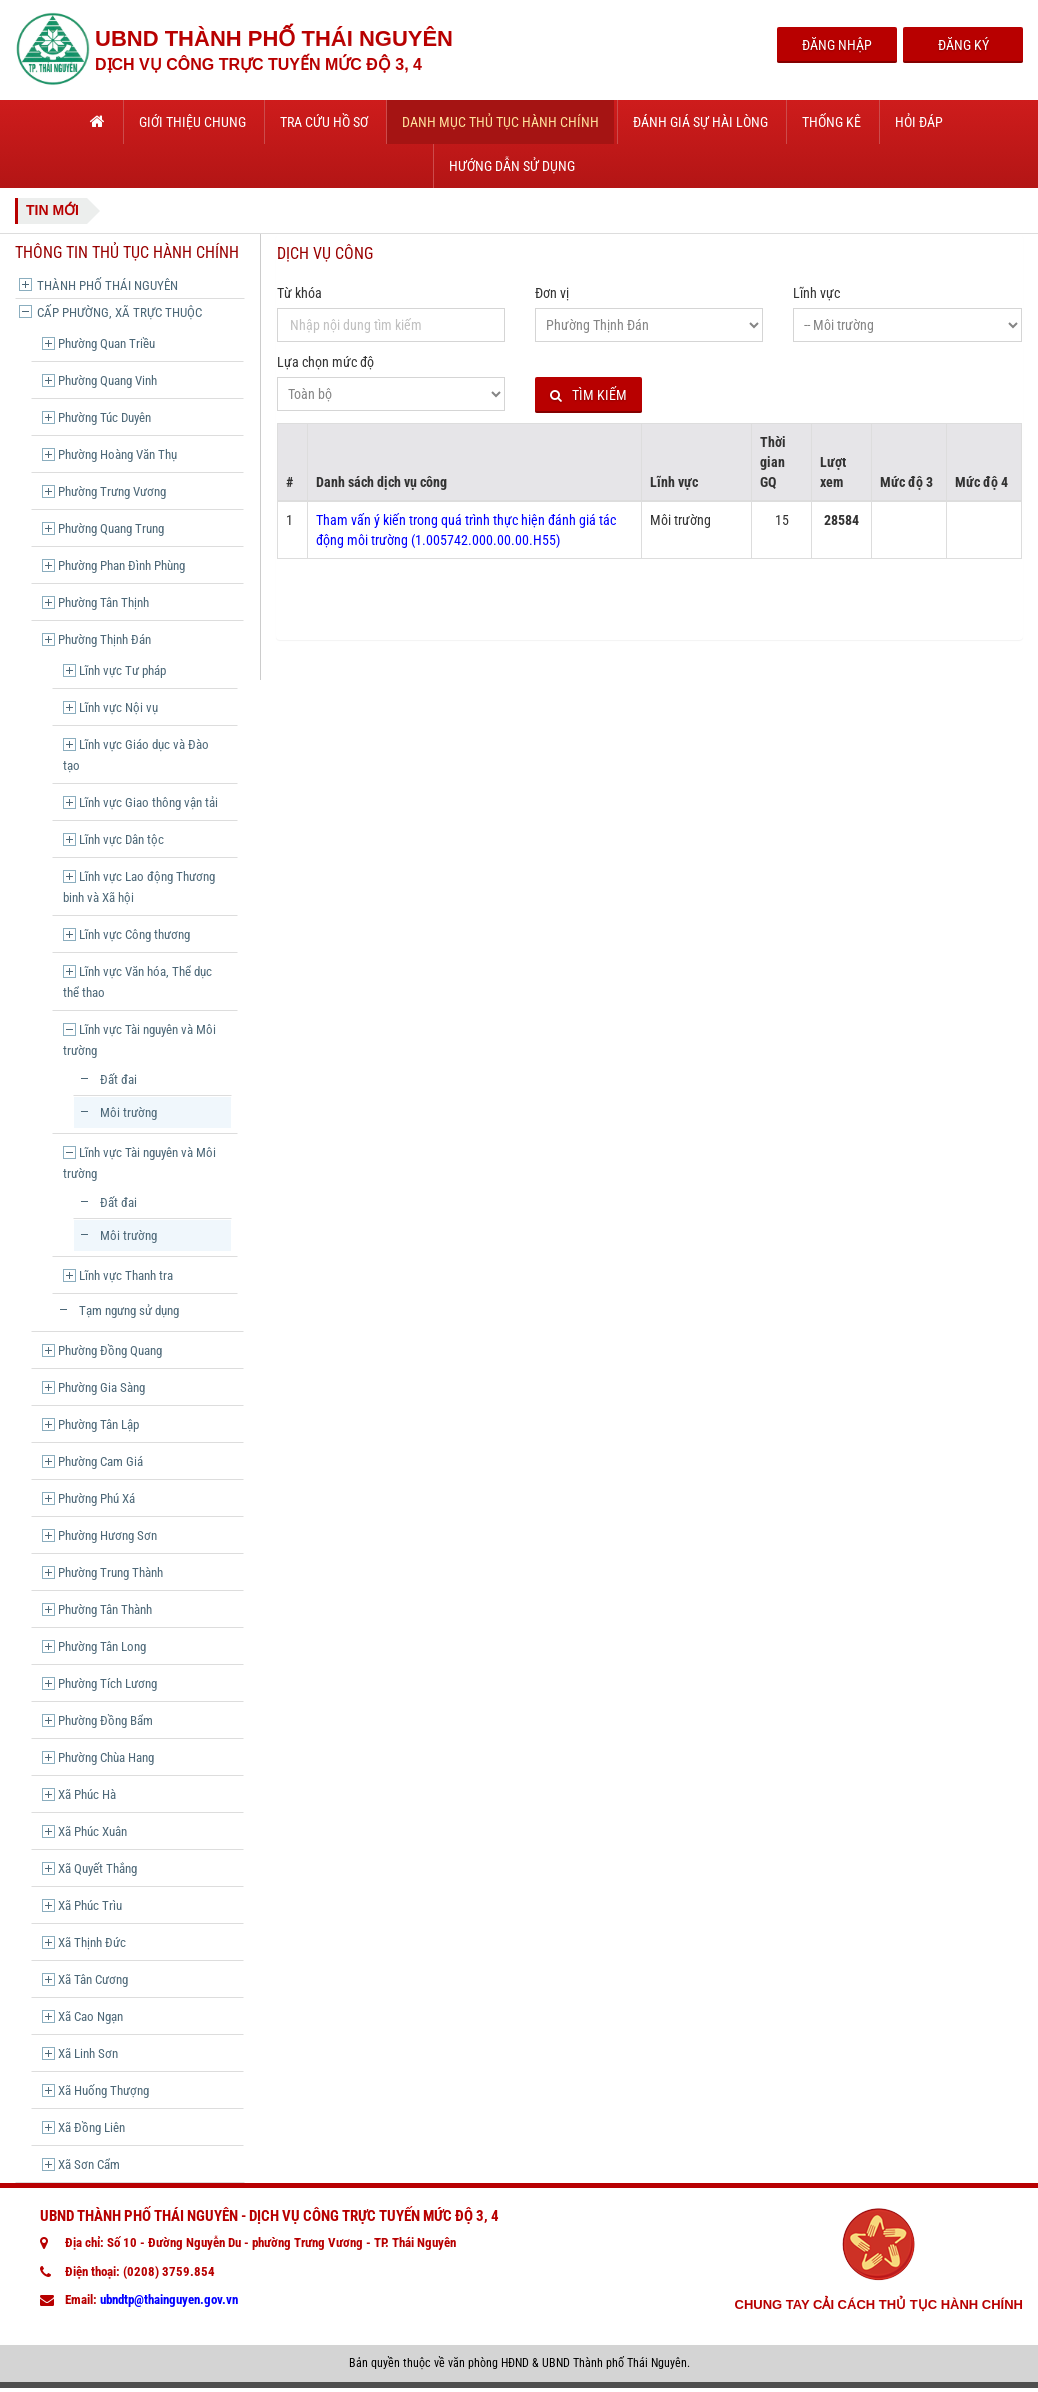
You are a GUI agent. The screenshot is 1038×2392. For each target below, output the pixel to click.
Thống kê (831, 122)
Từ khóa (299, 293)
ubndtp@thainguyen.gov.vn (169, 2299)
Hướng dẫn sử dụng (512, 166)
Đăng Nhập (837, 45)
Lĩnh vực (816, 293)
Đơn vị (552, 293)
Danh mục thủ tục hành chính (500, 122)
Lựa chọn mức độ (325, 362)
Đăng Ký (963, 45)
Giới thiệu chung (192, 122)
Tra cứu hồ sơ (324, 122)
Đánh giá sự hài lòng (700, 122)
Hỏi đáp (919, 122)
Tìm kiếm (588, 395)
